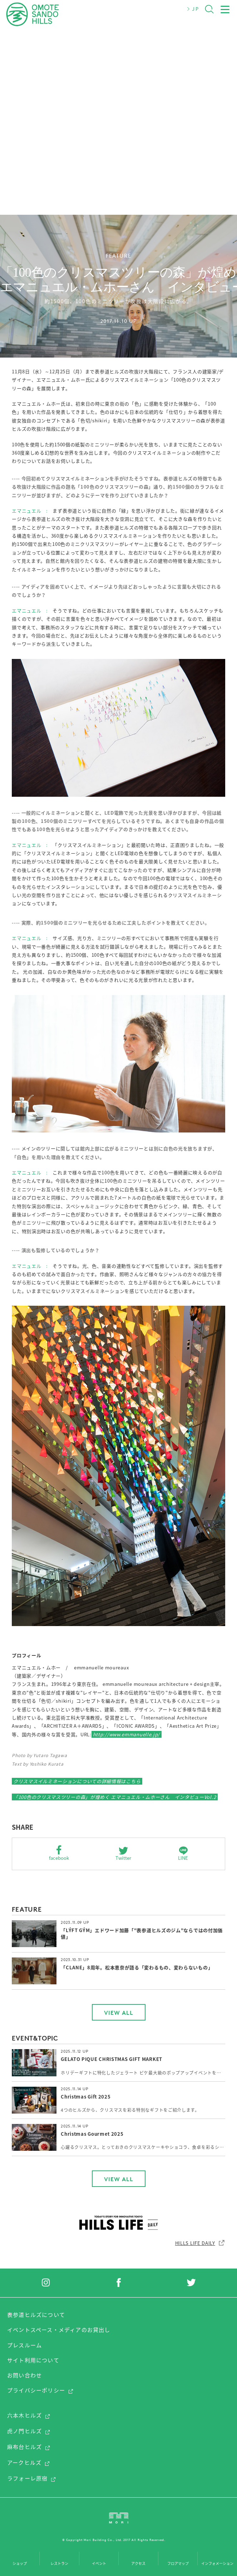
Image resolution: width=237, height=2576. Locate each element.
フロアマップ (178, 2563)
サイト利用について (33, 2360)
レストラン (59, 2563)
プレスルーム (24, 2345)
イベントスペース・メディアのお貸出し (58, 2330)
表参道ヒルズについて (36, 2315)
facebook (59, 1857)
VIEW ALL (118, 2012)
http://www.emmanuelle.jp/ (126, 1734)
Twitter (123, 1857)
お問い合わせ (24, 2375)
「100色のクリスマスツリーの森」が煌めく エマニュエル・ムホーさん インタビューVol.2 (114, 1797)
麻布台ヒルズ (28, 2447)
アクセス (138, 2563)
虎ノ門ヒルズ (28, 2431)
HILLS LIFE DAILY (200, 2243)
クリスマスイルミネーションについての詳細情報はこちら (76, 1781)
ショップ (20, 2563)
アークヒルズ (28, 2462)
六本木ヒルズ (28, 2415)
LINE (183, 1857)
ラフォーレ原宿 (31, 2478)
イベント (99, 2563)
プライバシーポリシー (40, 2390)
